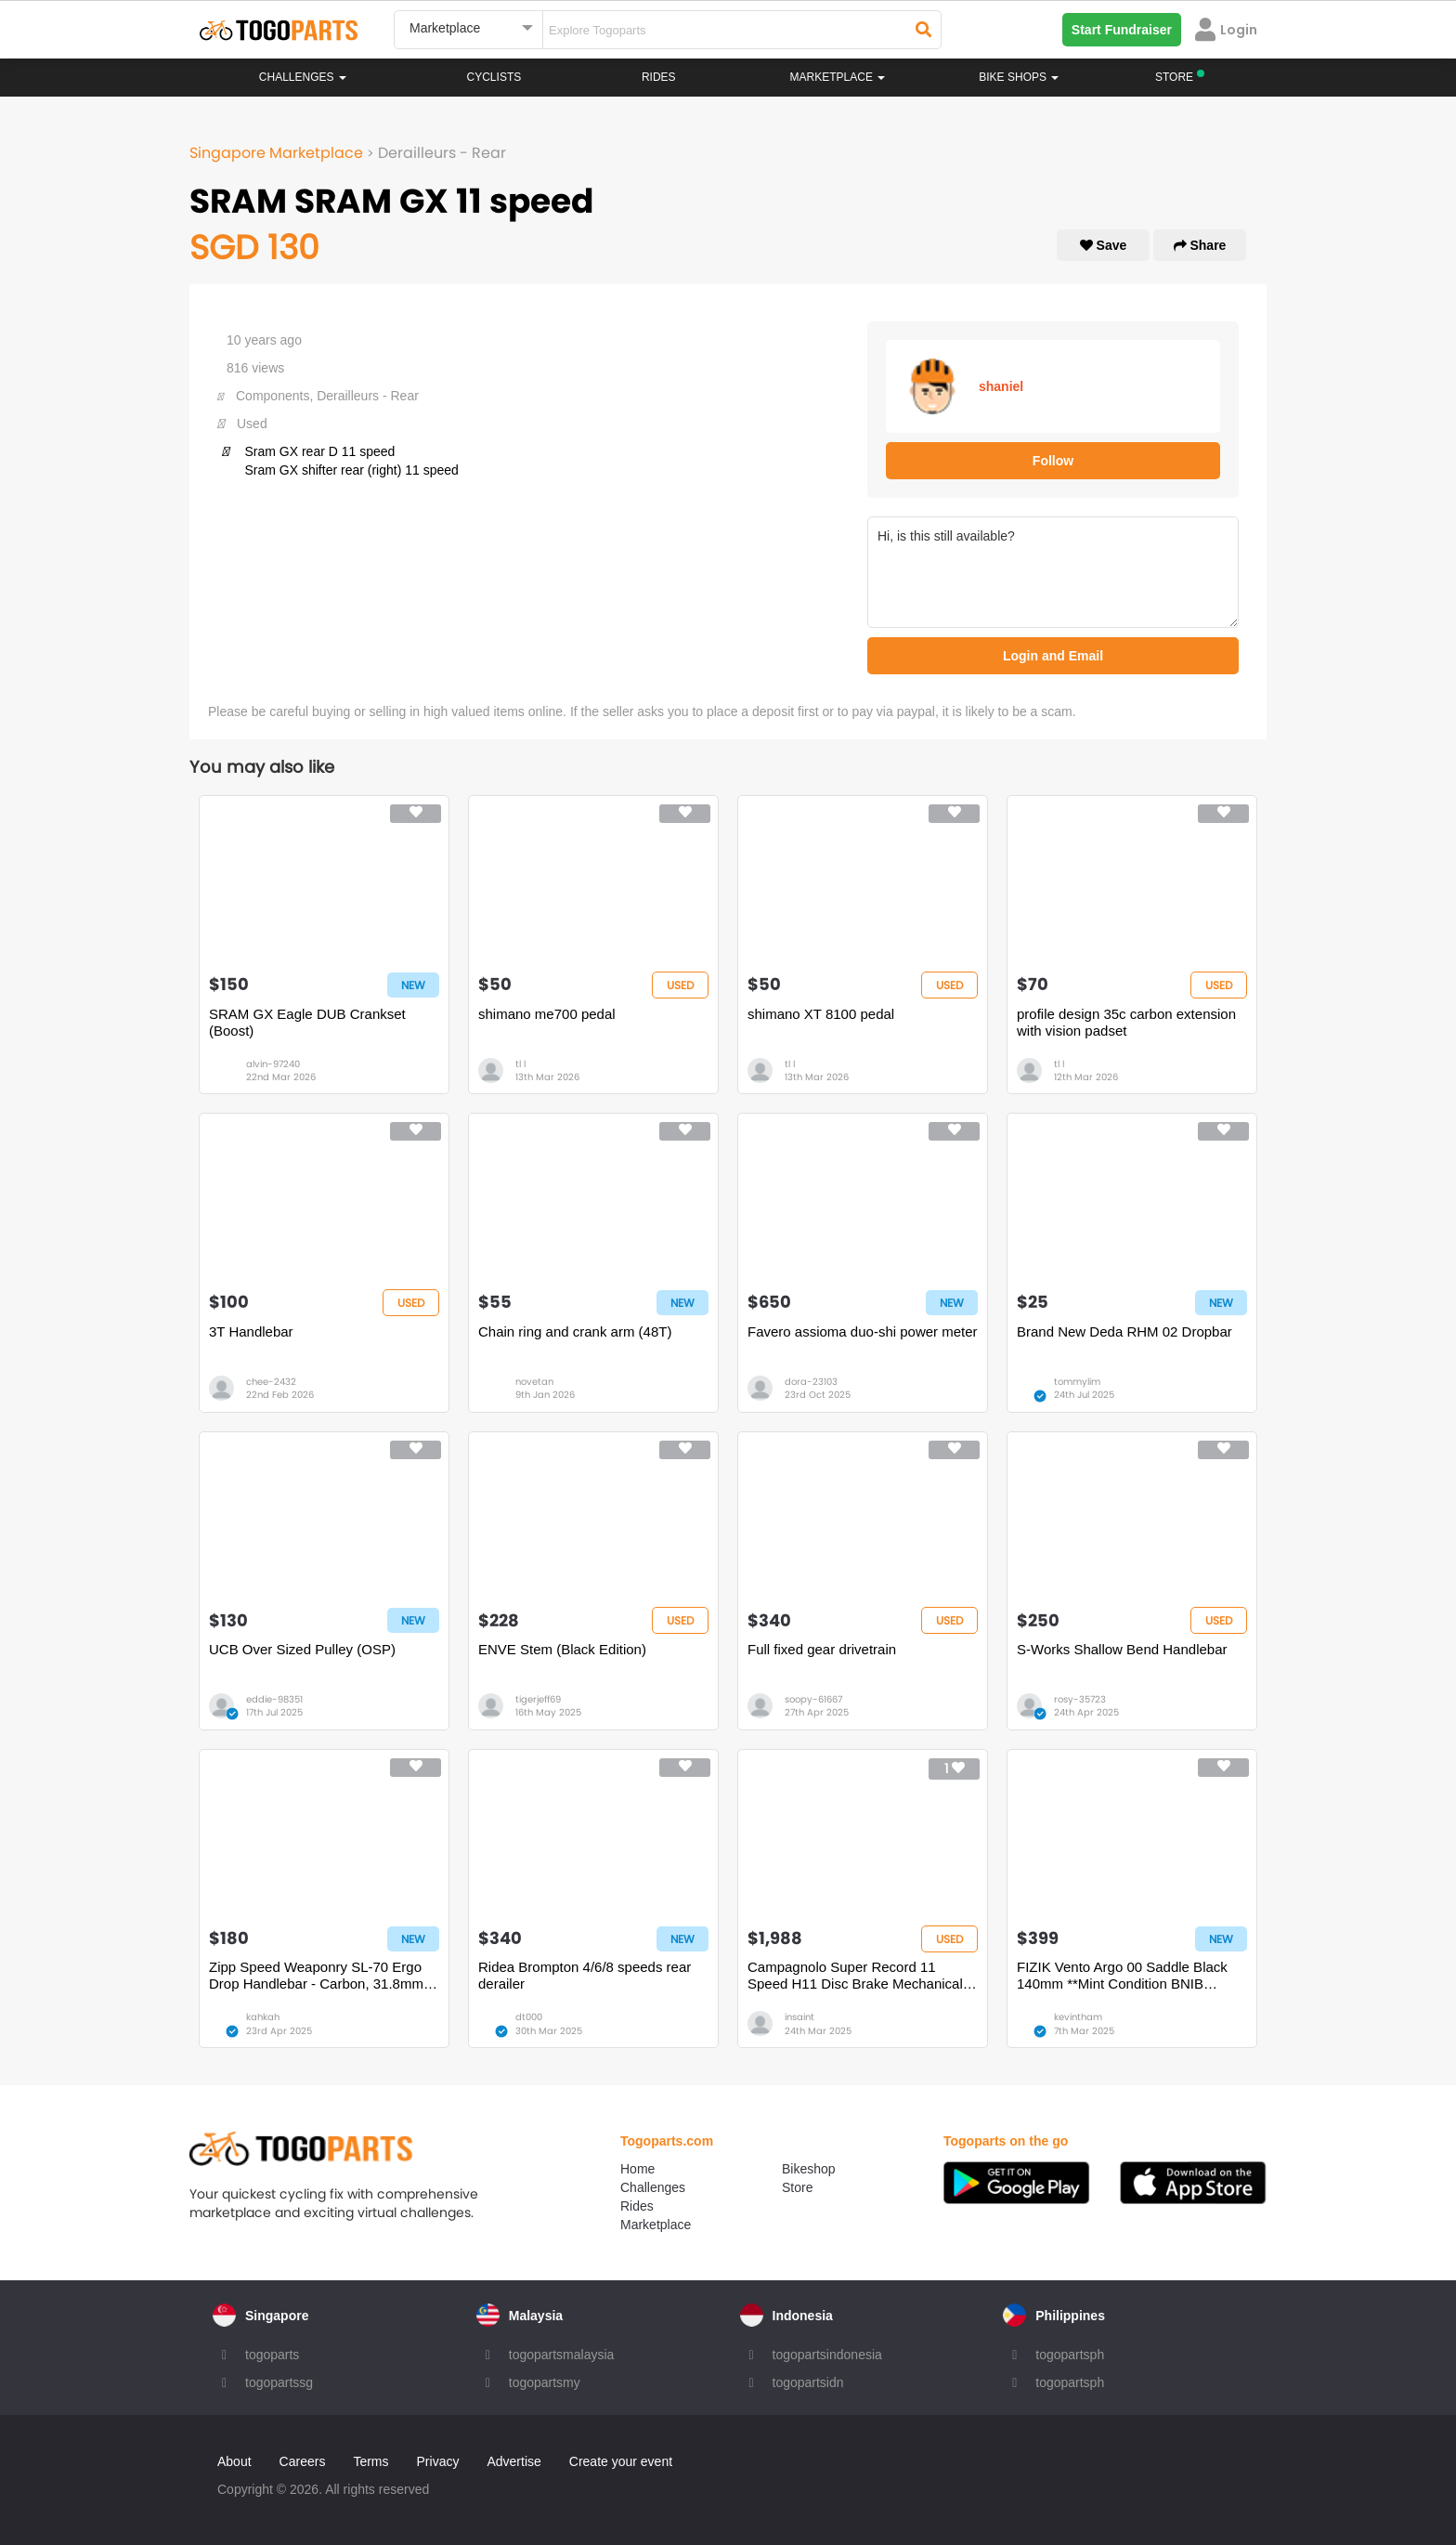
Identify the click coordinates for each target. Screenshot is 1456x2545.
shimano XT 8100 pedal (821, 1014)
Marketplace (655, 2224)
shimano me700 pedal (547, 1014)
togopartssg (279, 2382)
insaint (799, 2017)
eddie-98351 (274, 1699)
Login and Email (1053, 655)
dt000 (528, 2017)
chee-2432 (271, 1382)
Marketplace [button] (838, 77)
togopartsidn (808, 2382)
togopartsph (1069, 2354)
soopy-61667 (813, 1699)
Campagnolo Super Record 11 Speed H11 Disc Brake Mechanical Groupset (855, 1975)
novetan (534, 1382)
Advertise (513, 2461)
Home (637, 2168)
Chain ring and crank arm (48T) (574, 1331)
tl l (520, 1064)
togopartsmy (544, 2382)
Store (797, 2187)
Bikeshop (809, 2168)
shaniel (1001, 386)
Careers (303, 2461)
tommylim (1077, 1382)
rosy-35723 (1080, 1699)
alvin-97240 (273, 1064)
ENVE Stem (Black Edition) (562, 1649)
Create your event (620, 2461)
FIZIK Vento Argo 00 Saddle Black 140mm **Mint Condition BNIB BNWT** (1122, 1975)
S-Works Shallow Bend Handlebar (1122, 1649)
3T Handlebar (251, 1331)
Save (1103, 245)
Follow (1053, 460)
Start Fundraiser (1122, 29)
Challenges (302, 77)
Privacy (438, 2461)
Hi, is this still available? (1053, 572)
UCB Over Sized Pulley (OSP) (302, 1649)
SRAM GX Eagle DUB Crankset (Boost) (307, 1022)
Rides (659, 77)
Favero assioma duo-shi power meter (863, 1331)
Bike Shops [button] (1019, 77)
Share (1200, 245)
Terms (370, 2461)
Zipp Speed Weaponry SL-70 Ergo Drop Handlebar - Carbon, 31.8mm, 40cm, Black (318, 1975)
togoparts (272, 2354)
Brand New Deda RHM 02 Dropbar (1124, 1331)
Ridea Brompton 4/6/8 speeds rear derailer (584, 1975)
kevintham (1078, 2017)
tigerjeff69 (538, 1699)
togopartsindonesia (827, 2354)
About (234, 2461)
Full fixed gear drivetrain (822, 1649)
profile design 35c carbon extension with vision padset (1126, 1022)
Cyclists (494, 77)
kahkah (263, 2017)
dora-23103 (811, 1382)
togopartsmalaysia (562, 2354)
